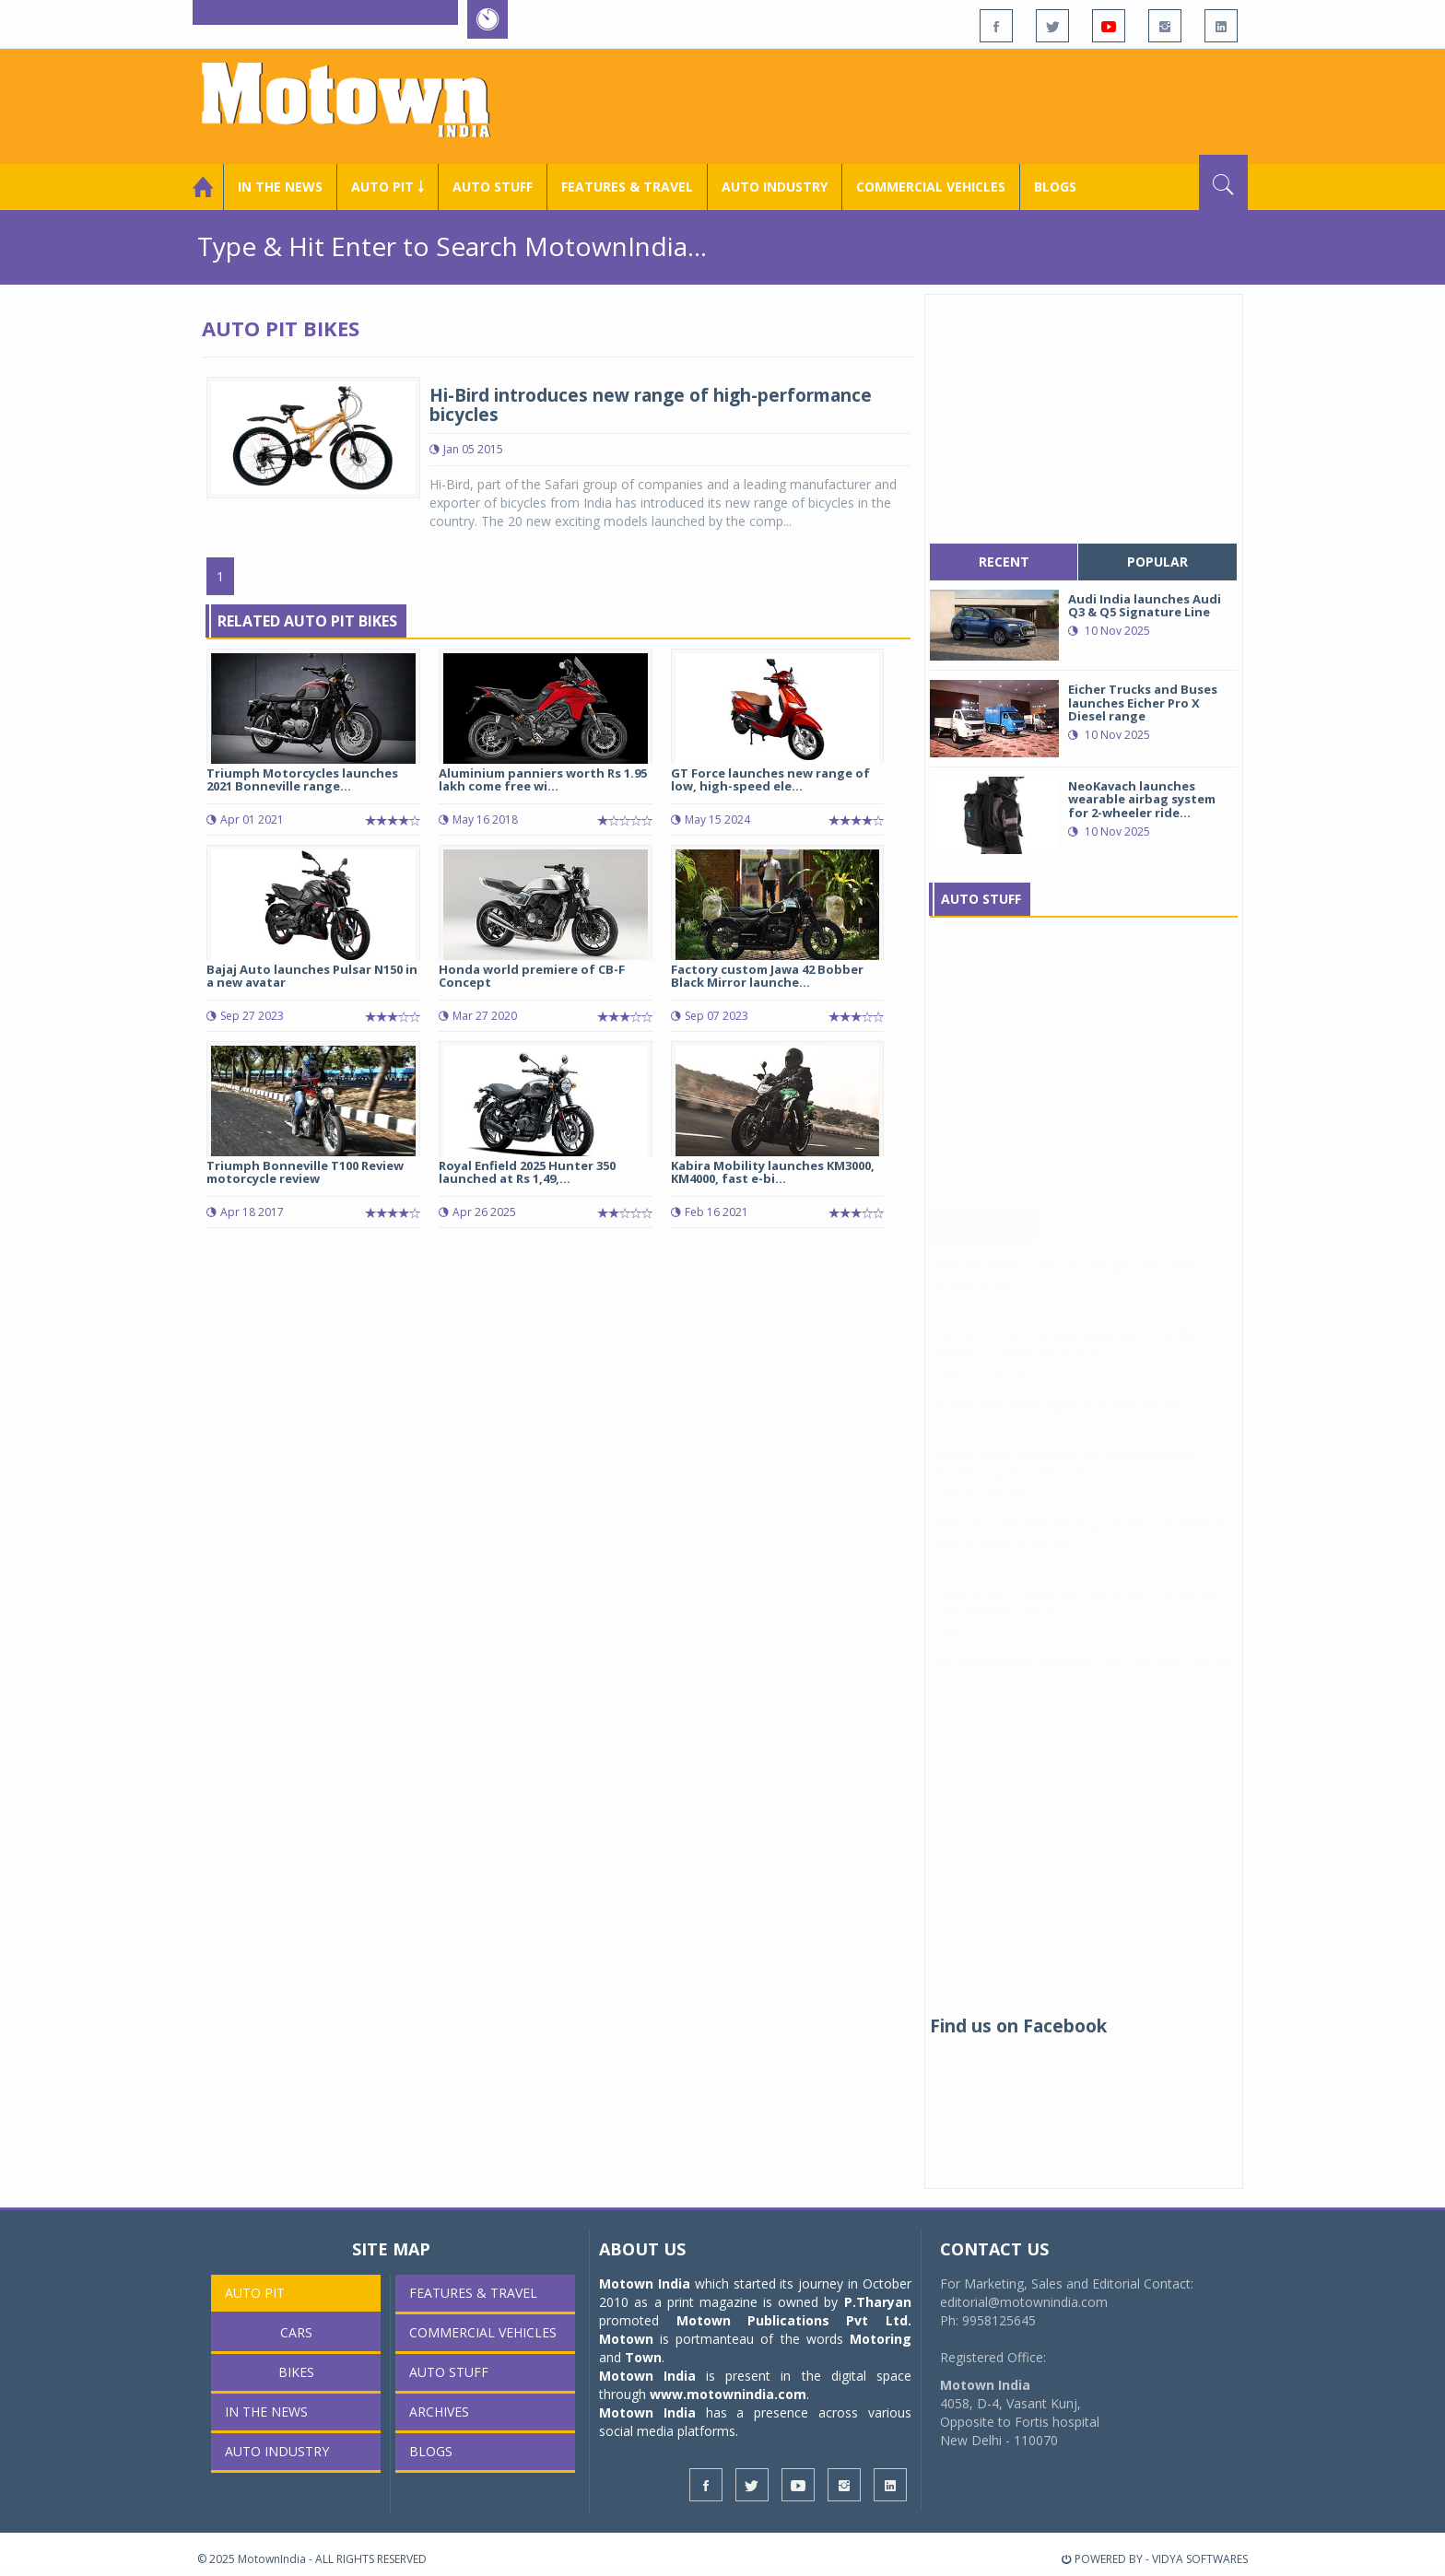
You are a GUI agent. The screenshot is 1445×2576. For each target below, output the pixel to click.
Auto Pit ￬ (387, 186)
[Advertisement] (912, 104)
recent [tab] (1004, 561)
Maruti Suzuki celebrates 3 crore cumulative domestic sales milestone (1063, 1482)
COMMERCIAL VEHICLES (930, 186)
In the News (280, 186)
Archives (439, 2411)
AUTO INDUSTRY (775, 186)
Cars (296, 2332)
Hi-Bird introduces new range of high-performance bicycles (650, 405)
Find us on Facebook (1018, 2026)
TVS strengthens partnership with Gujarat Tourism (1083, 1680)
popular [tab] (1157, 561)
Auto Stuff (492, 186)
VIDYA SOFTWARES (1200, 2559)
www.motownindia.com (728, 2394)
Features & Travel (627, 186)
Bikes (296, 2372)
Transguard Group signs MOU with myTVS (1059, 1422)
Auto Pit (255, 2292)
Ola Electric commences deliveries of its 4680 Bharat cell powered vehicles (1069, 1362)
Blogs (1055, 186)
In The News (983, 1242)
